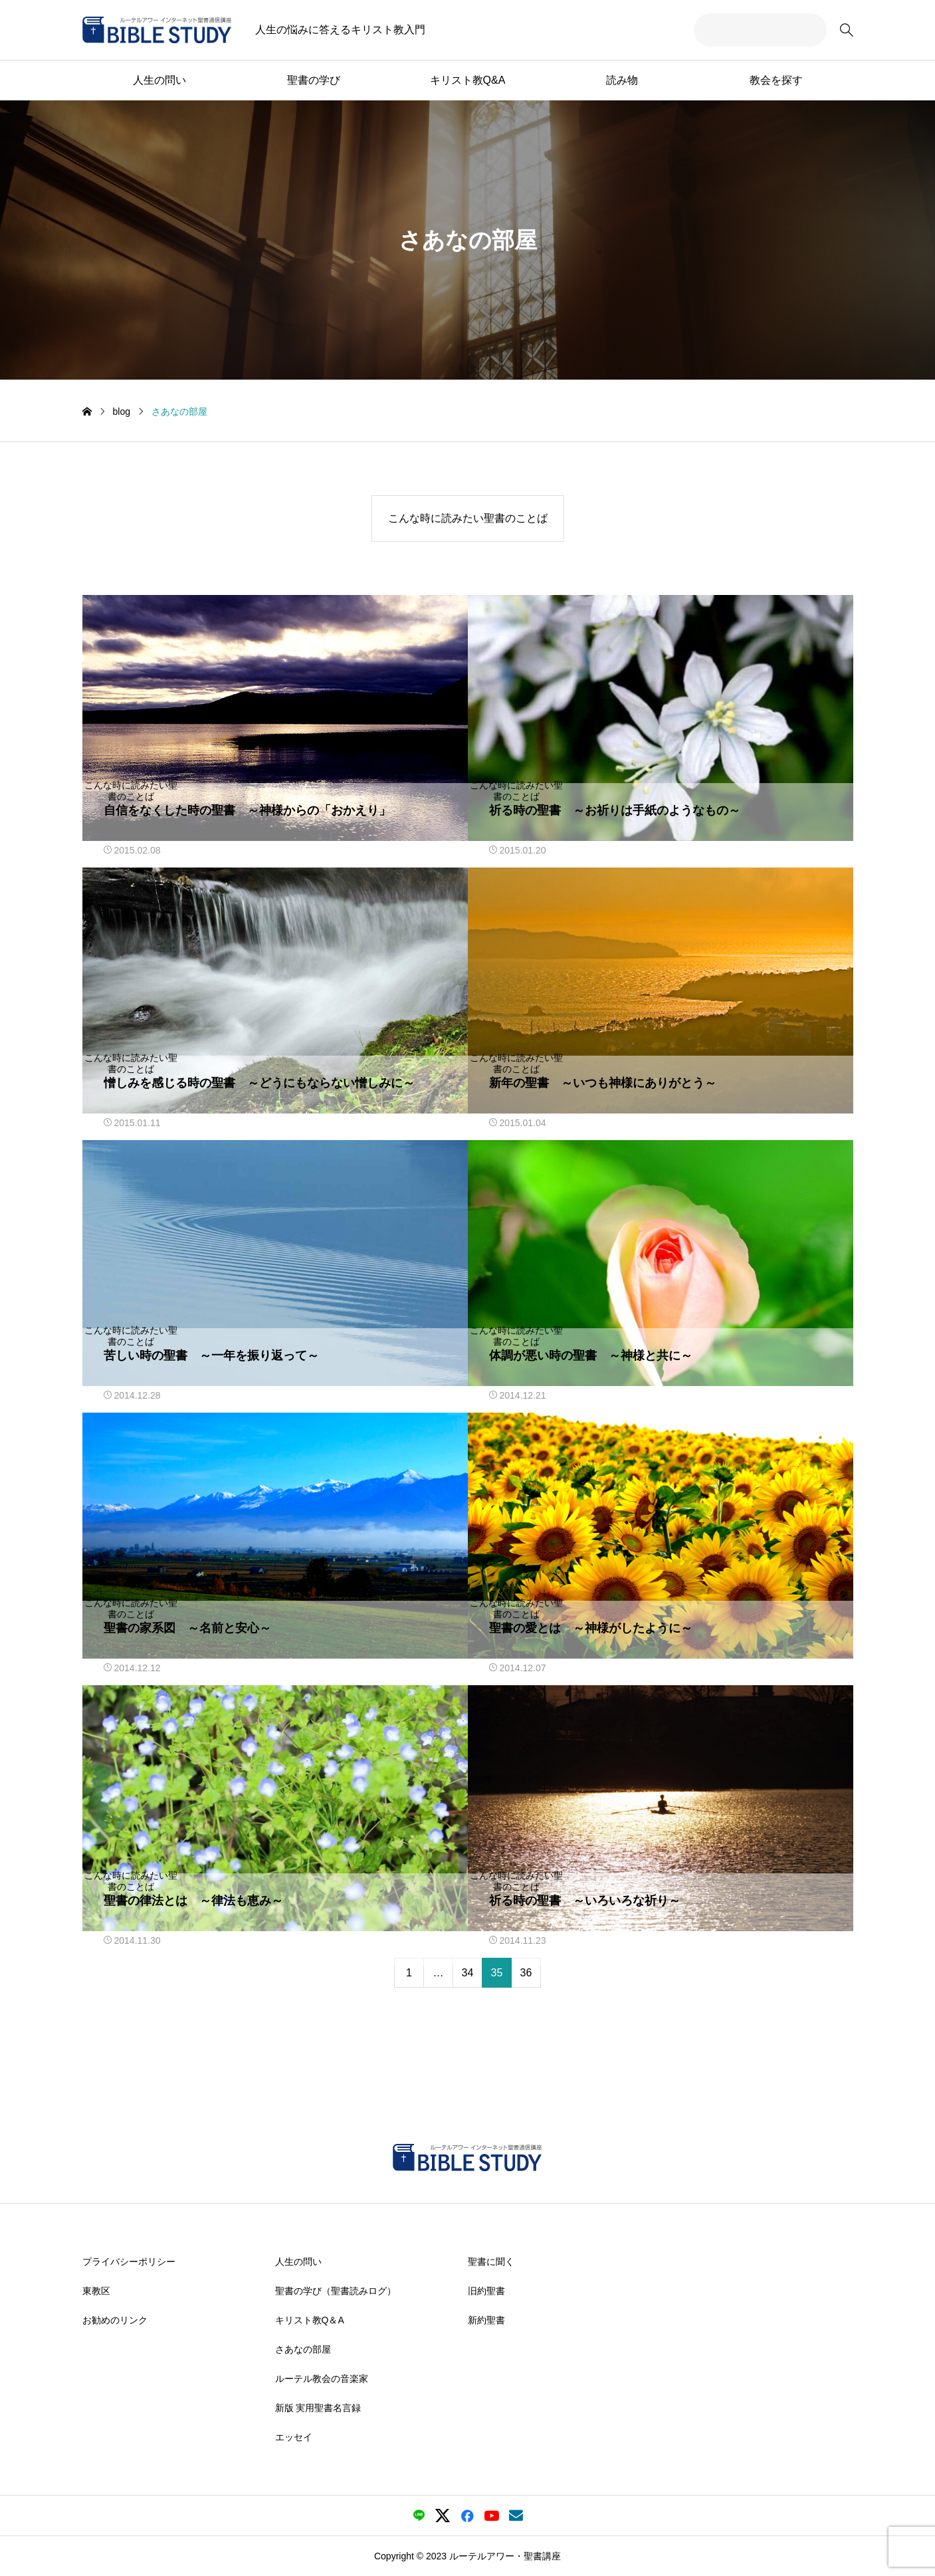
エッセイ (293, 2436)
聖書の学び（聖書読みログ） (335, 2290)
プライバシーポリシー (128, 2261)
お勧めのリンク (115, 2319)
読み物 (622, 80)
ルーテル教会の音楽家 (321, 2378)
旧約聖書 (486, 2290)
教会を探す (776, 80)
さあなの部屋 (303, 2348)
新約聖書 (486, 2319)
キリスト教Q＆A (309, 2319)
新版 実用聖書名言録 (318, 2407)
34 (468, 1972)
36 (526, 1972)
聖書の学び (313, 80)
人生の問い (159, 80)
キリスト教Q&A (468, 80)
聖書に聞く (491, 2261)
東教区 (96, 2290)
